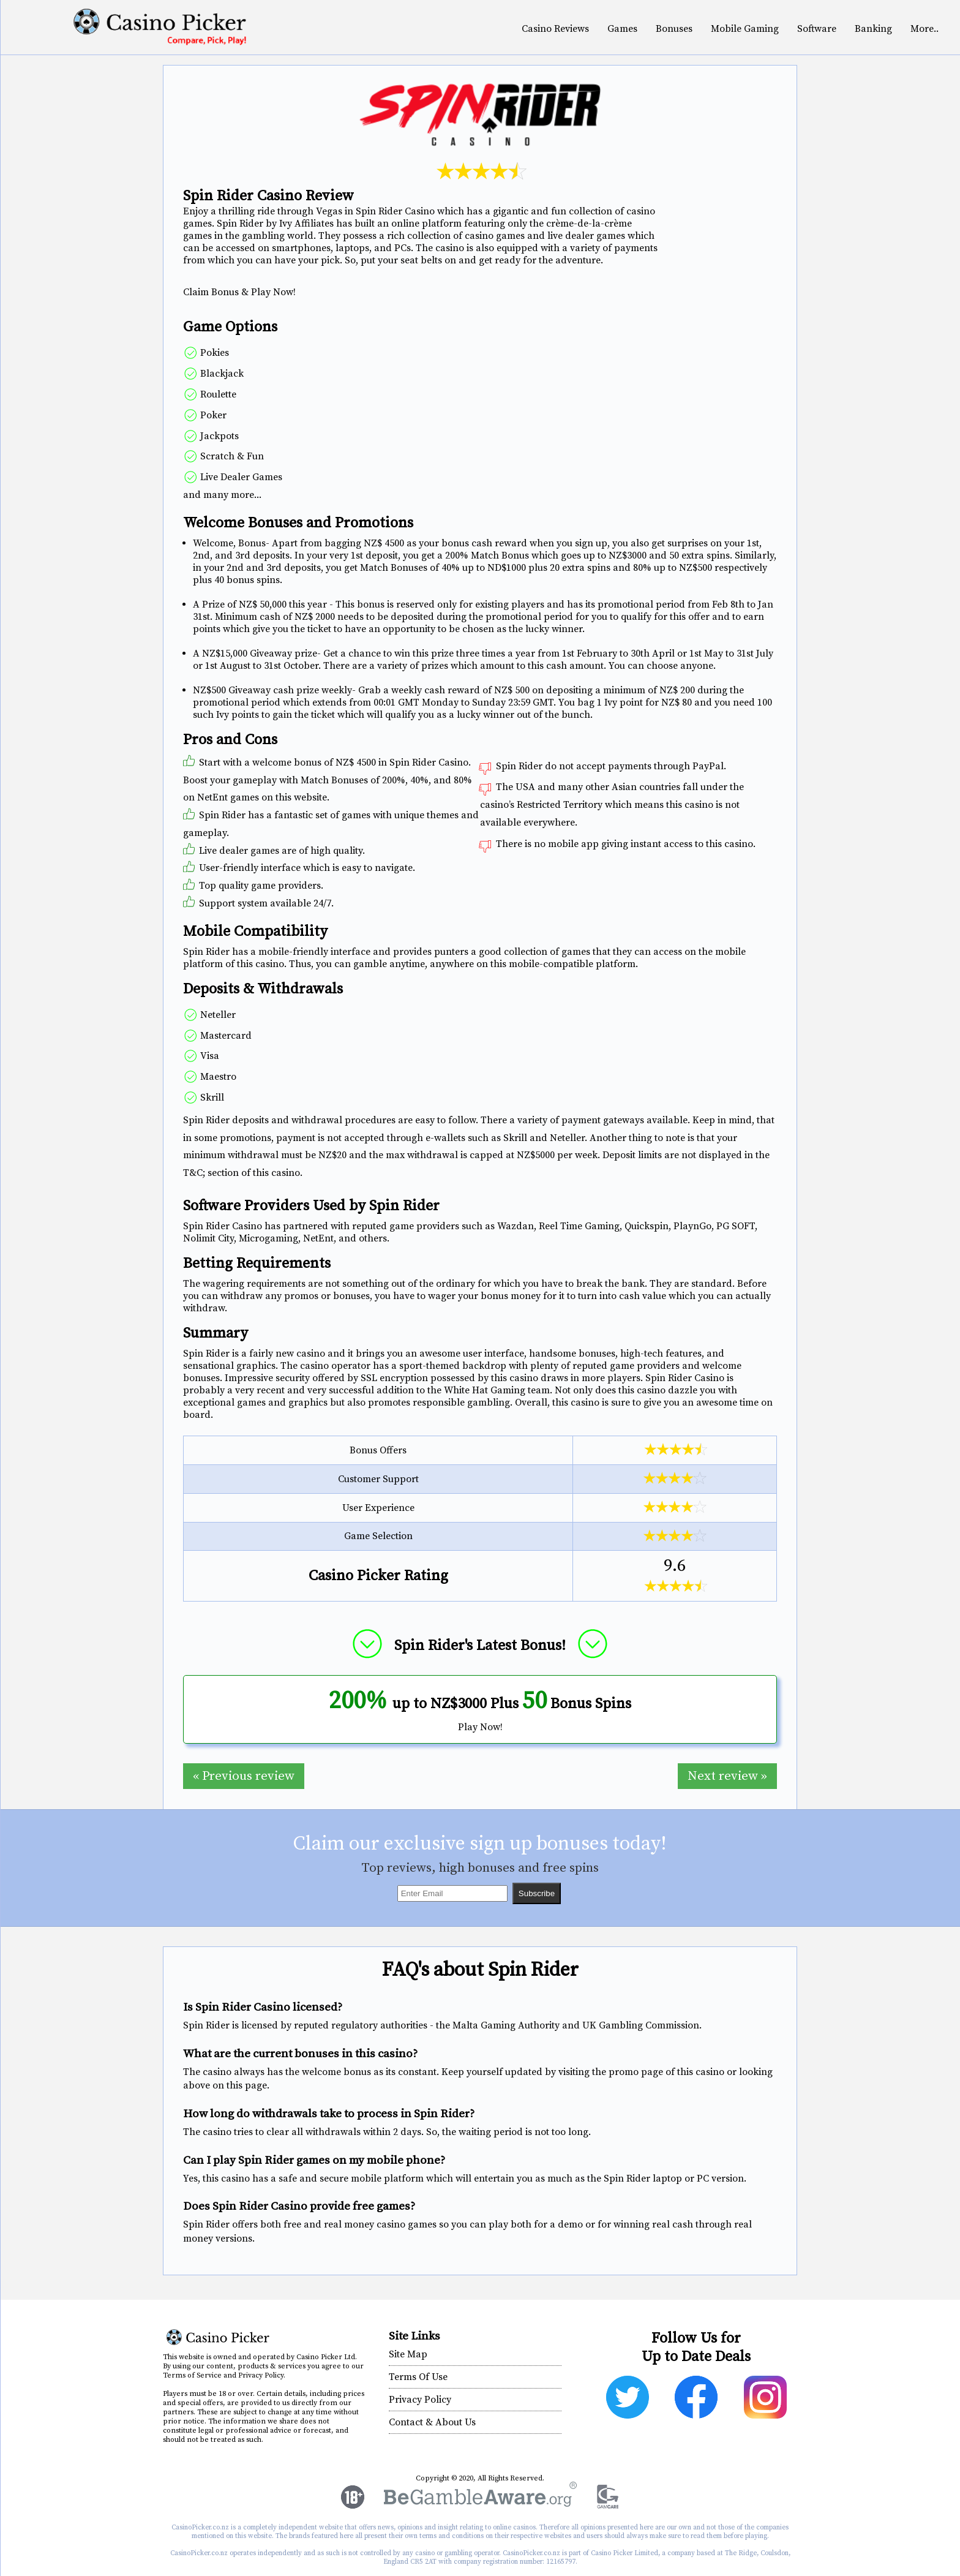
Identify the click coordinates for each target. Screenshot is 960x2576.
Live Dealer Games (240, 477)
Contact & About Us (432, 2422)
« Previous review (243, 1776)
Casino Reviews (555, 29)
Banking (873, 29)
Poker (212, 415)
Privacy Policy (420, 2399)
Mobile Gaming (745, 29)
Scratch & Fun (231, 456)
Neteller (217, 1015)
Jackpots (218, 436)
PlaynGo (692, 1226)
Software (816, 29)
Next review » (727, 1776)
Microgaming (268, 1238)
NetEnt (318, 1238)
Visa (208, 1056)
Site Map (408, 2354)
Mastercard (225, 1036)
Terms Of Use (418, 2377)
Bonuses (674, 29)
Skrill (211, 1097)
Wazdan (515, 1226)
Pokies (213, 353)
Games (622, 29)
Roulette (217, 394)
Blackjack (221, 373)
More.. (924, 29)
